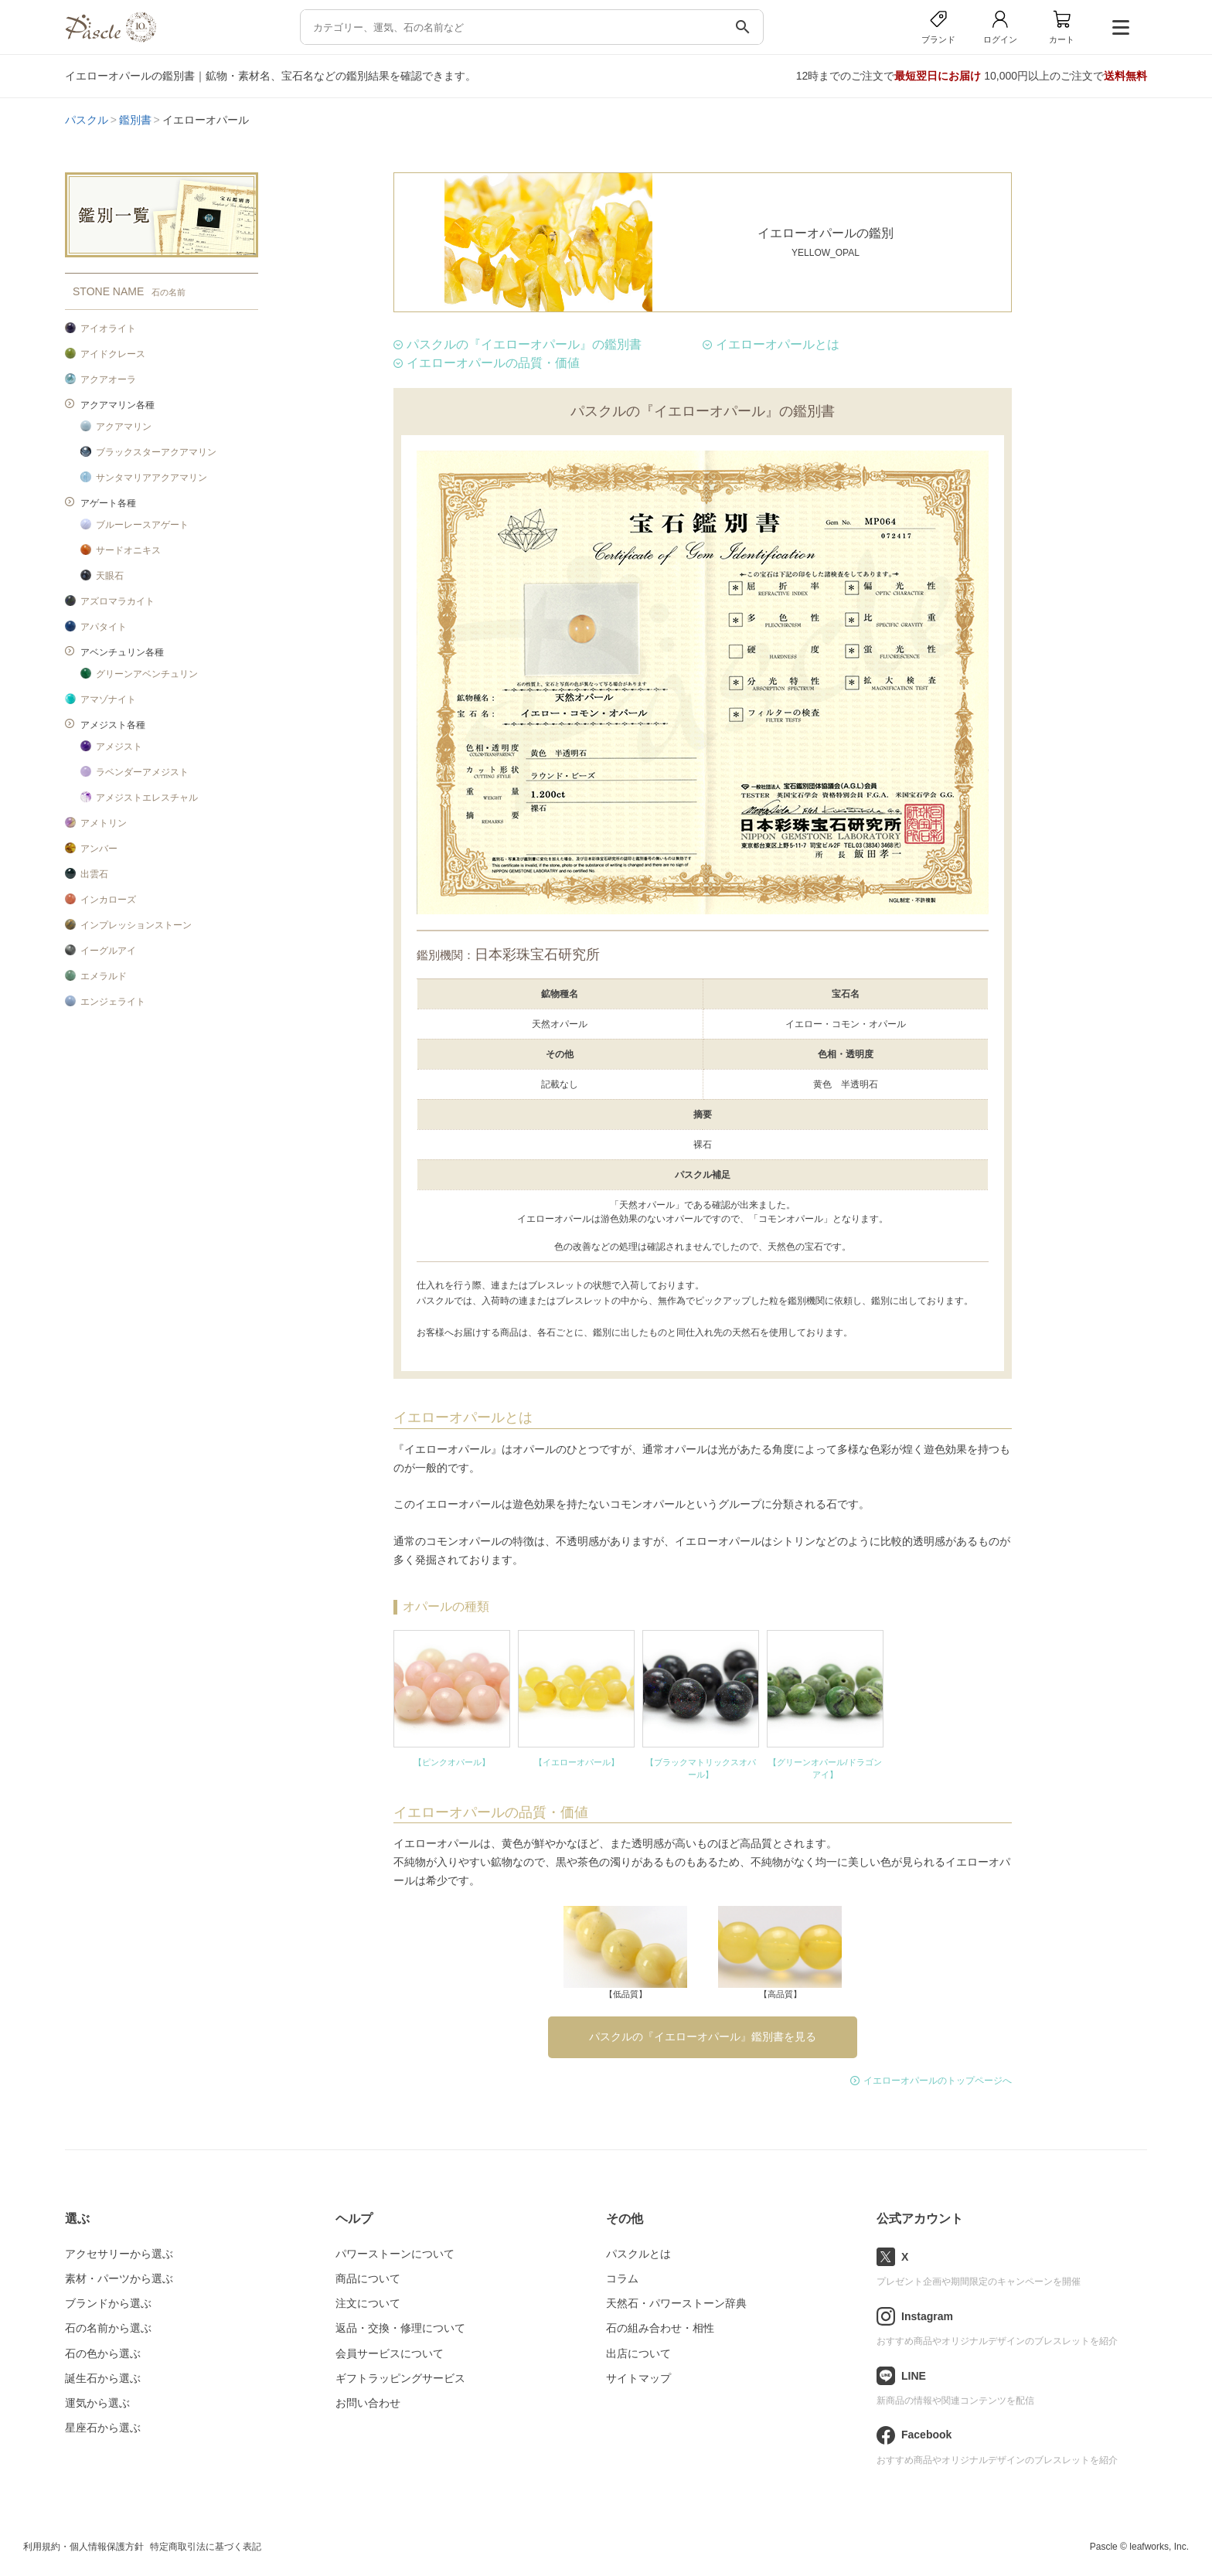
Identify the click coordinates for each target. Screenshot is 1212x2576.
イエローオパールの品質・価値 (493, 362)
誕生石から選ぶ (103, 2378)
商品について (367, 2278)
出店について (638, 2353)
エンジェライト (112, 1001)
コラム (622, 2278)
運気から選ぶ (97, 2403)
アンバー (98, 848)
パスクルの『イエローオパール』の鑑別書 (524, 344)
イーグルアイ (108, 950)
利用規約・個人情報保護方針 (83, 2546)
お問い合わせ (367, 2403)
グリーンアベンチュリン (147, 674)
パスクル (86, 120)
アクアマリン (124, 426)
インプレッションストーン (136, 925)
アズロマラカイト (117, 601)
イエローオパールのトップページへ (937, 2080)
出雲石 (94, 874)
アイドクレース (112, 354)
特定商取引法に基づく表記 (205, 2546)
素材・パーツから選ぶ (119, 2278)
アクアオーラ (108, 379)
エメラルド (103, 976)
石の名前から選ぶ (108, 2328)
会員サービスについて (389, 2353)
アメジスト (119, 746)
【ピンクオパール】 (452, 1762)
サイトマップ (638, 2378)
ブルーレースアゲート (142, 524)
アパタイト (103, 626)
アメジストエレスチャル (147, 797)
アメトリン (103, 823)
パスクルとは (638, 2254)
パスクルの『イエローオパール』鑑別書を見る (702, 2036)
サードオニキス (128, 550)
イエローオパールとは (777, 344)
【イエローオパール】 (576, 1762)
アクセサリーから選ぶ (119, 2254)
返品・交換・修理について (400, 2328)
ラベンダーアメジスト (142, 772)
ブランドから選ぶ (108, 2303)
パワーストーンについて (394, 2254)
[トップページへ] (110, 38)
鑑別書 (135, 120)
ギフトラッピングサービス (400, 2378)
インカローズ (108, 899)
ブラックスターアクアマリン (156, 452)
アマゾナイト (108, 699)
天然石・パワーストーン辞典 (676, 2303)
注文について (367, 2303)
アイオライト (108, 328)
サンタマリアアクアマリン (151, 477)
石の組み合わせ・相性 (660, 2328)
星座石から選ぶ (103, 2427)
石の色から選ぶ (103, 2353)
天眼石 (110, 575)
